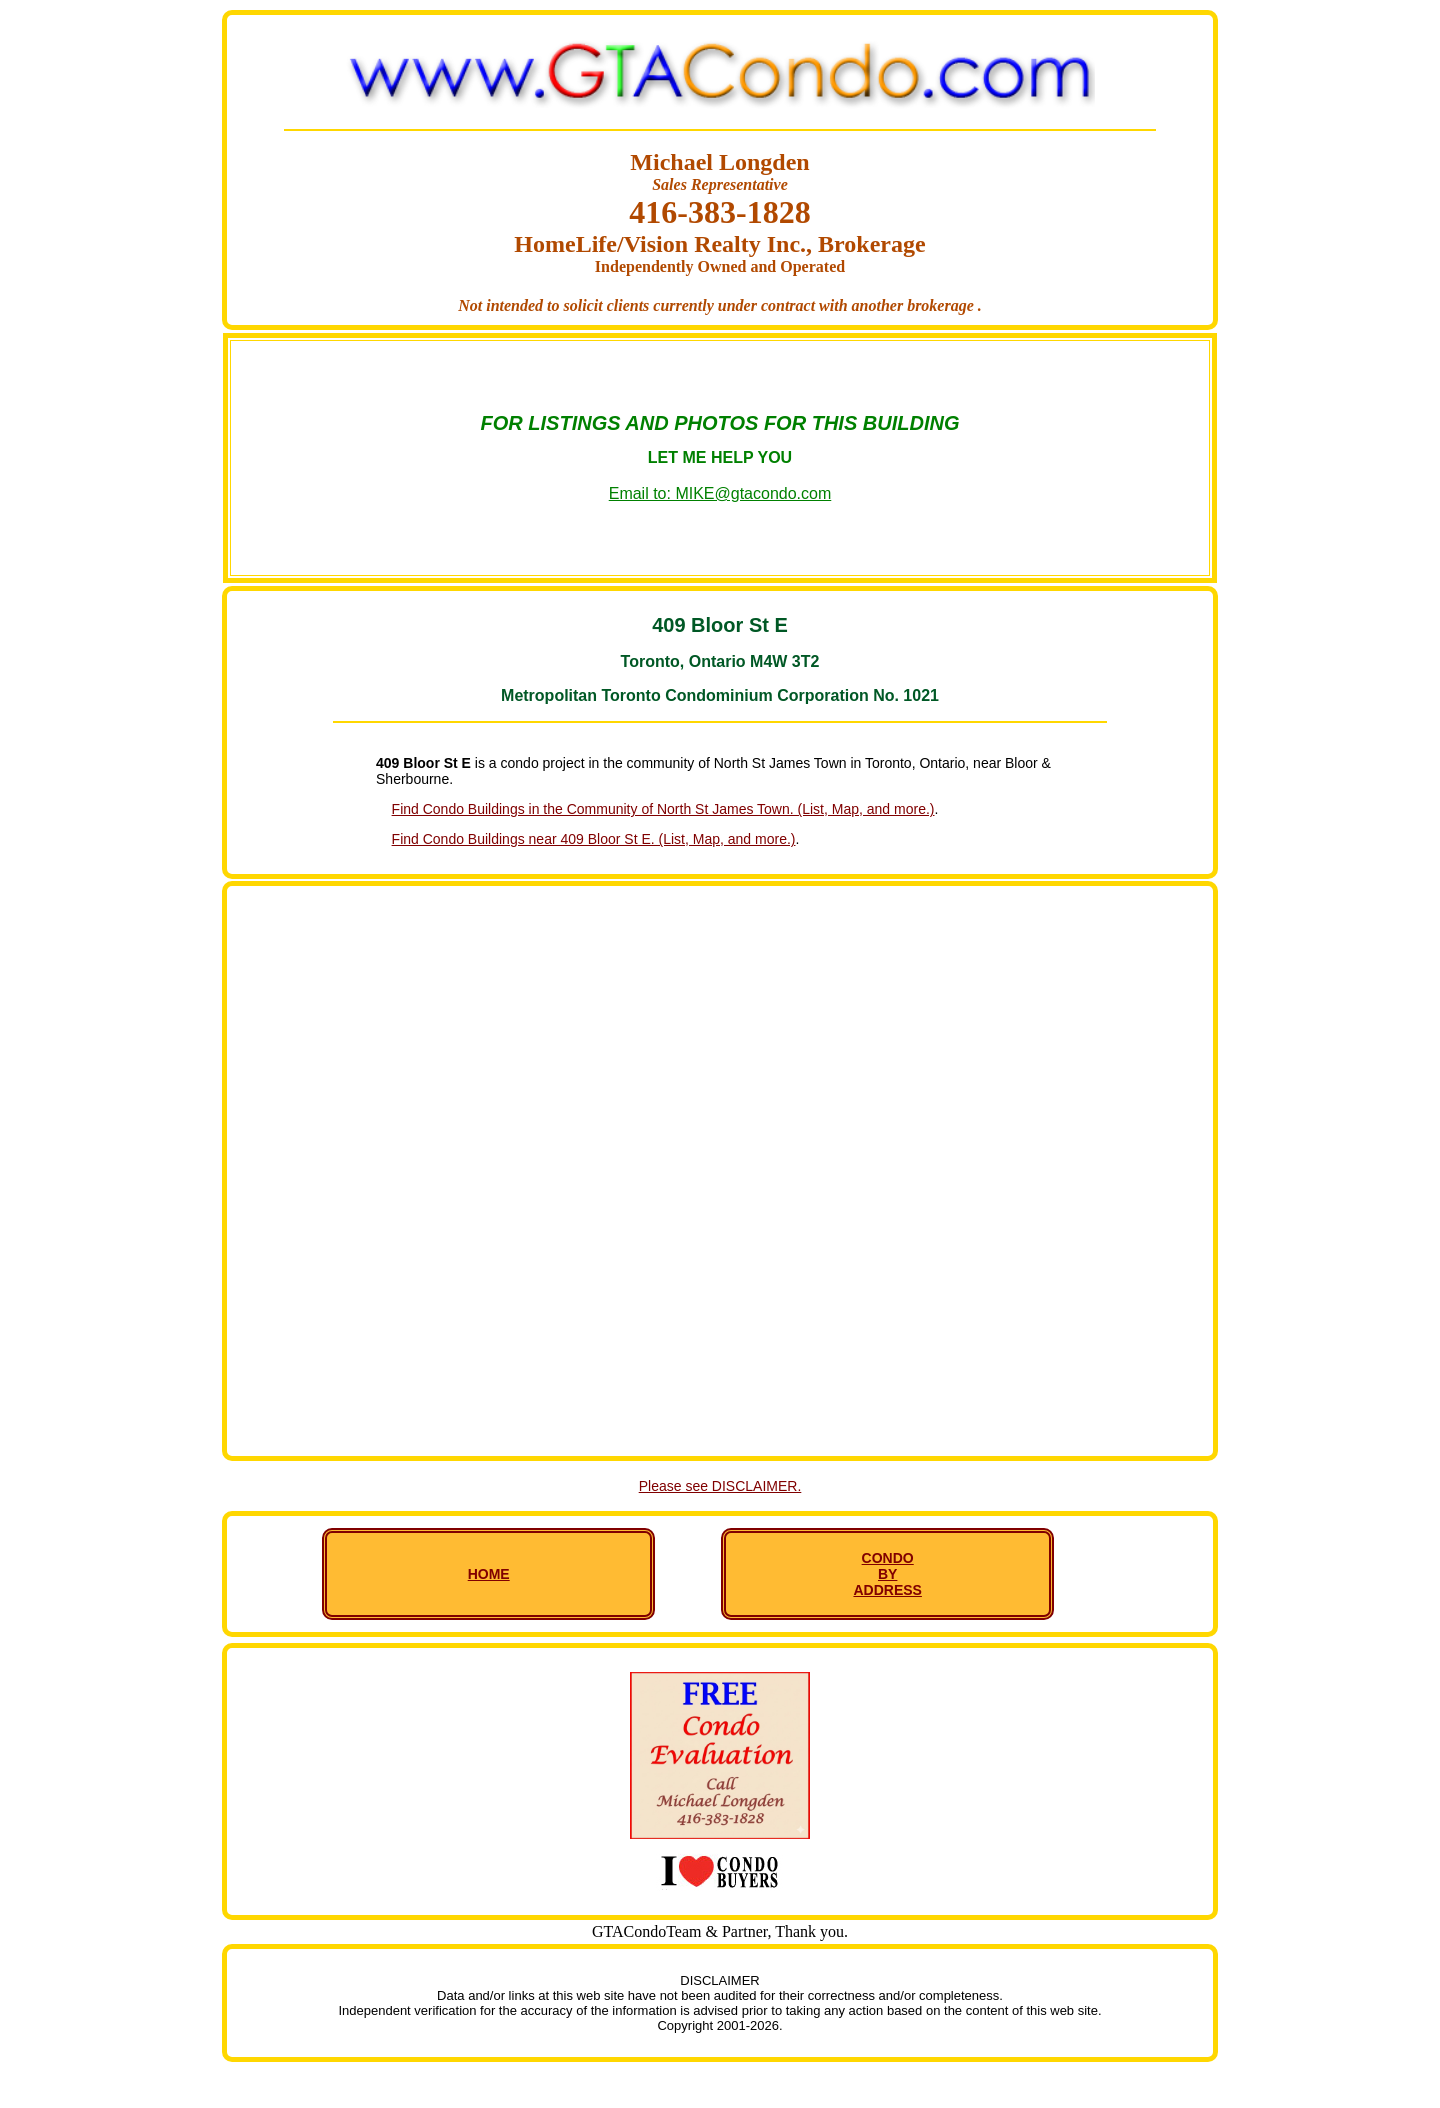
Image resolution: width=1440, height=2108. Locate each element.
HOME (489, 1574)
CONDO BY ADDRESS (887, 1574)
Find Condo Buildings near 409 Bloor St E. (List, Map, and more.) (594, 839)
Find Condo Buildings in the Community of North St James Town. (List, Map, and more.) (663, 809)
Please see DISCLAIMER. (720, 1486)
